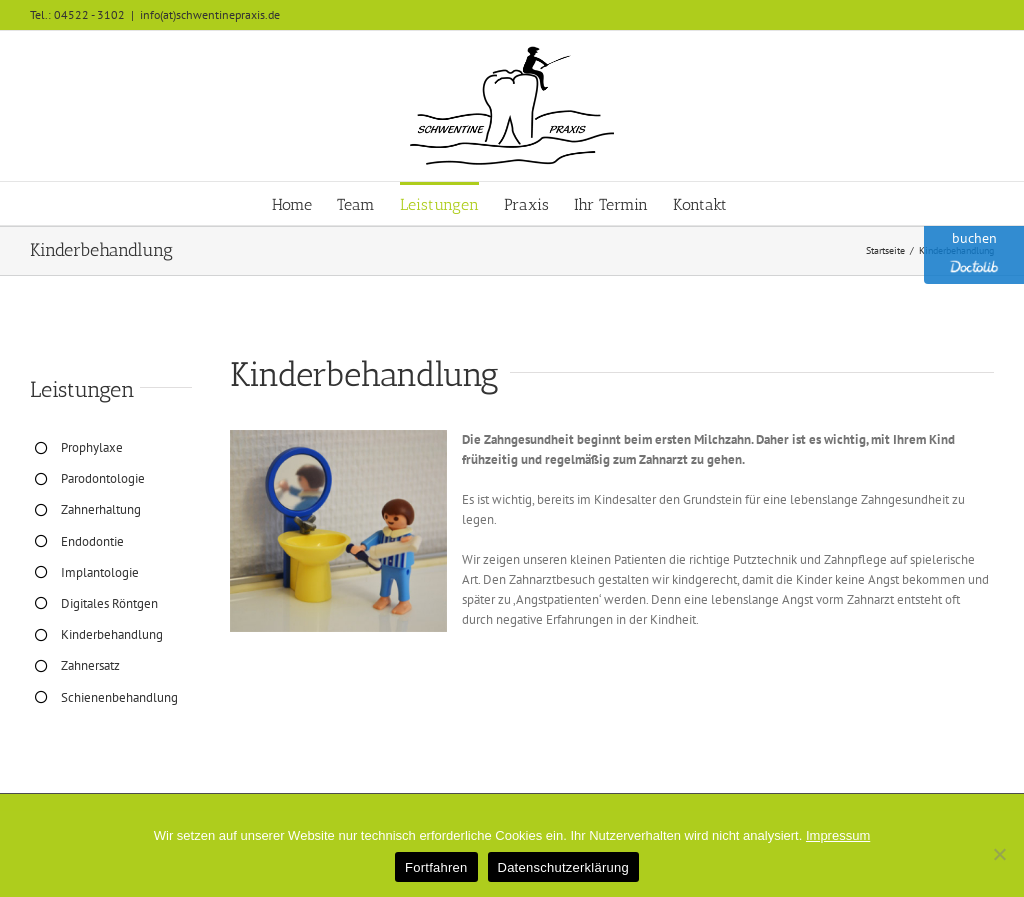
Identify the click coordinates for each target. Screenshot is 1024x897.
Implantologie (100, 572)
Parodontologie (103, 478)
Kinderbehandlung (112, 634)
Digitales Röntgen (109, 603)
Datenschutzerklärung (563, 867)
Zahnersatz (90, 665)
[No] (999, 854)
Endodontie (92, 541)
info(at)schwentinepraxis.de (210, 14)
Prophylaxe (92, 447)
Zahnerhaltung (101, 509)
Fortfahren (436, 867)
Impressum (838, 835)
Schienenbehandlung (119, 697)
